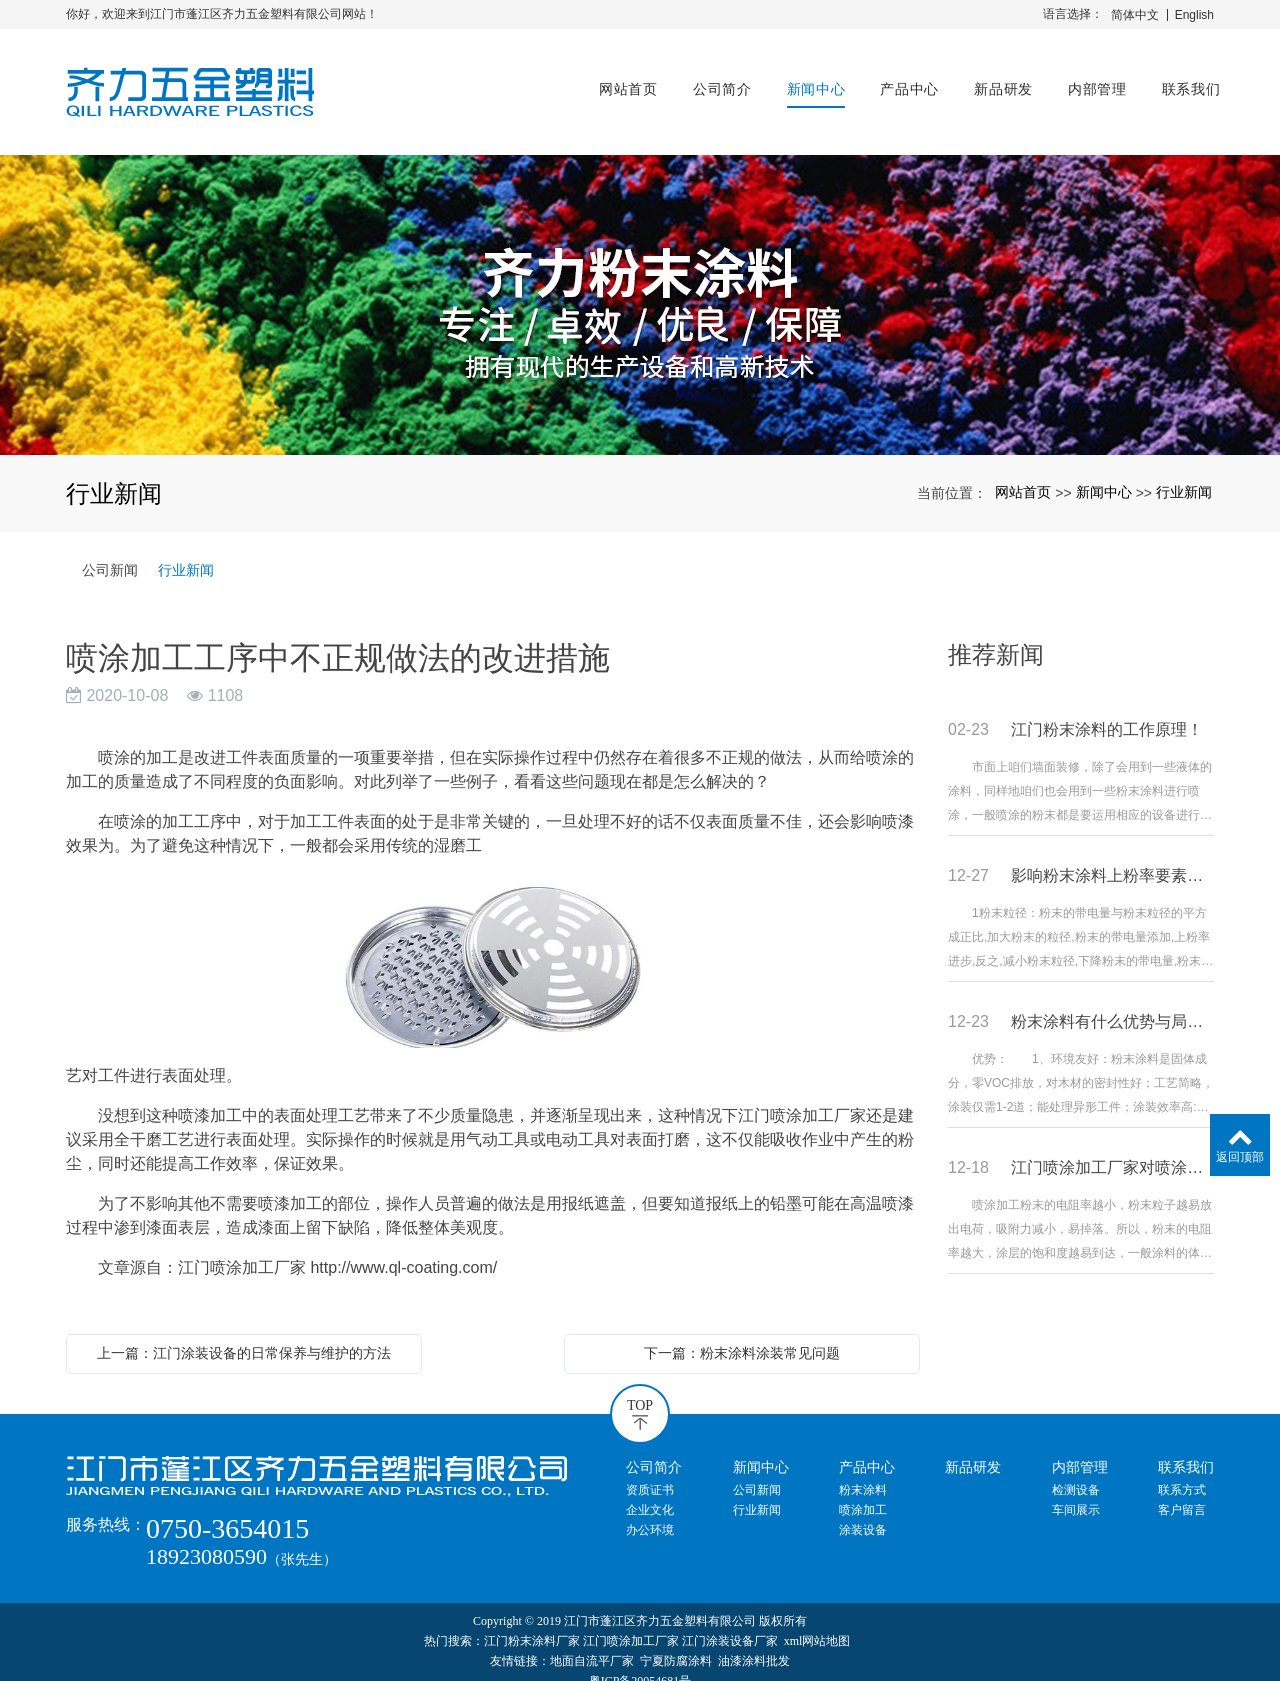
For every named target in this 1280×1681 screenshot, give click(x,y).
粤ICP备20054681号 (640, 1663)
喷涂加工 (863, 1492)
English (1194, 15)
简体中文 (1135, 15)
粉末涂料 (863, 1472)
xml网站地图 (817, 1623)
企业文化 (650, 1492)
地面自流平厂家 (592, 1643)
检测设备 (1076, 1472)
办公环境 (650, 1512)
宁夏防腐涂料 (676, 1643)
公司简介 (715, 82)
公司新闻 (110, 552)
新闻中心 (809, 82)
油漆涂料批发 (754, 1643)
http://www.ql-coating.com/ (403, 1249)
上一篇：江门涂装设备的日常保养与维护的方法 (244, 1335)
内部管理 (1090, 82)
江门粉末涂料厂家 (532, 1623)
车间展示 (1076, 1492)
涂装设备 (863, 1512)
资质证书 (650, 1472)
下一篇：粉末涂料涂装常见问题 (742, 1335)
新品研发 (997, 82)
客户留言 (1182, 1492)
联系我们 (1184, 82)
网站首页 (622, 82)
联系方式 (1182, 1472)
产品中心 (903, 82)
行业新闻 (1184, 474)
